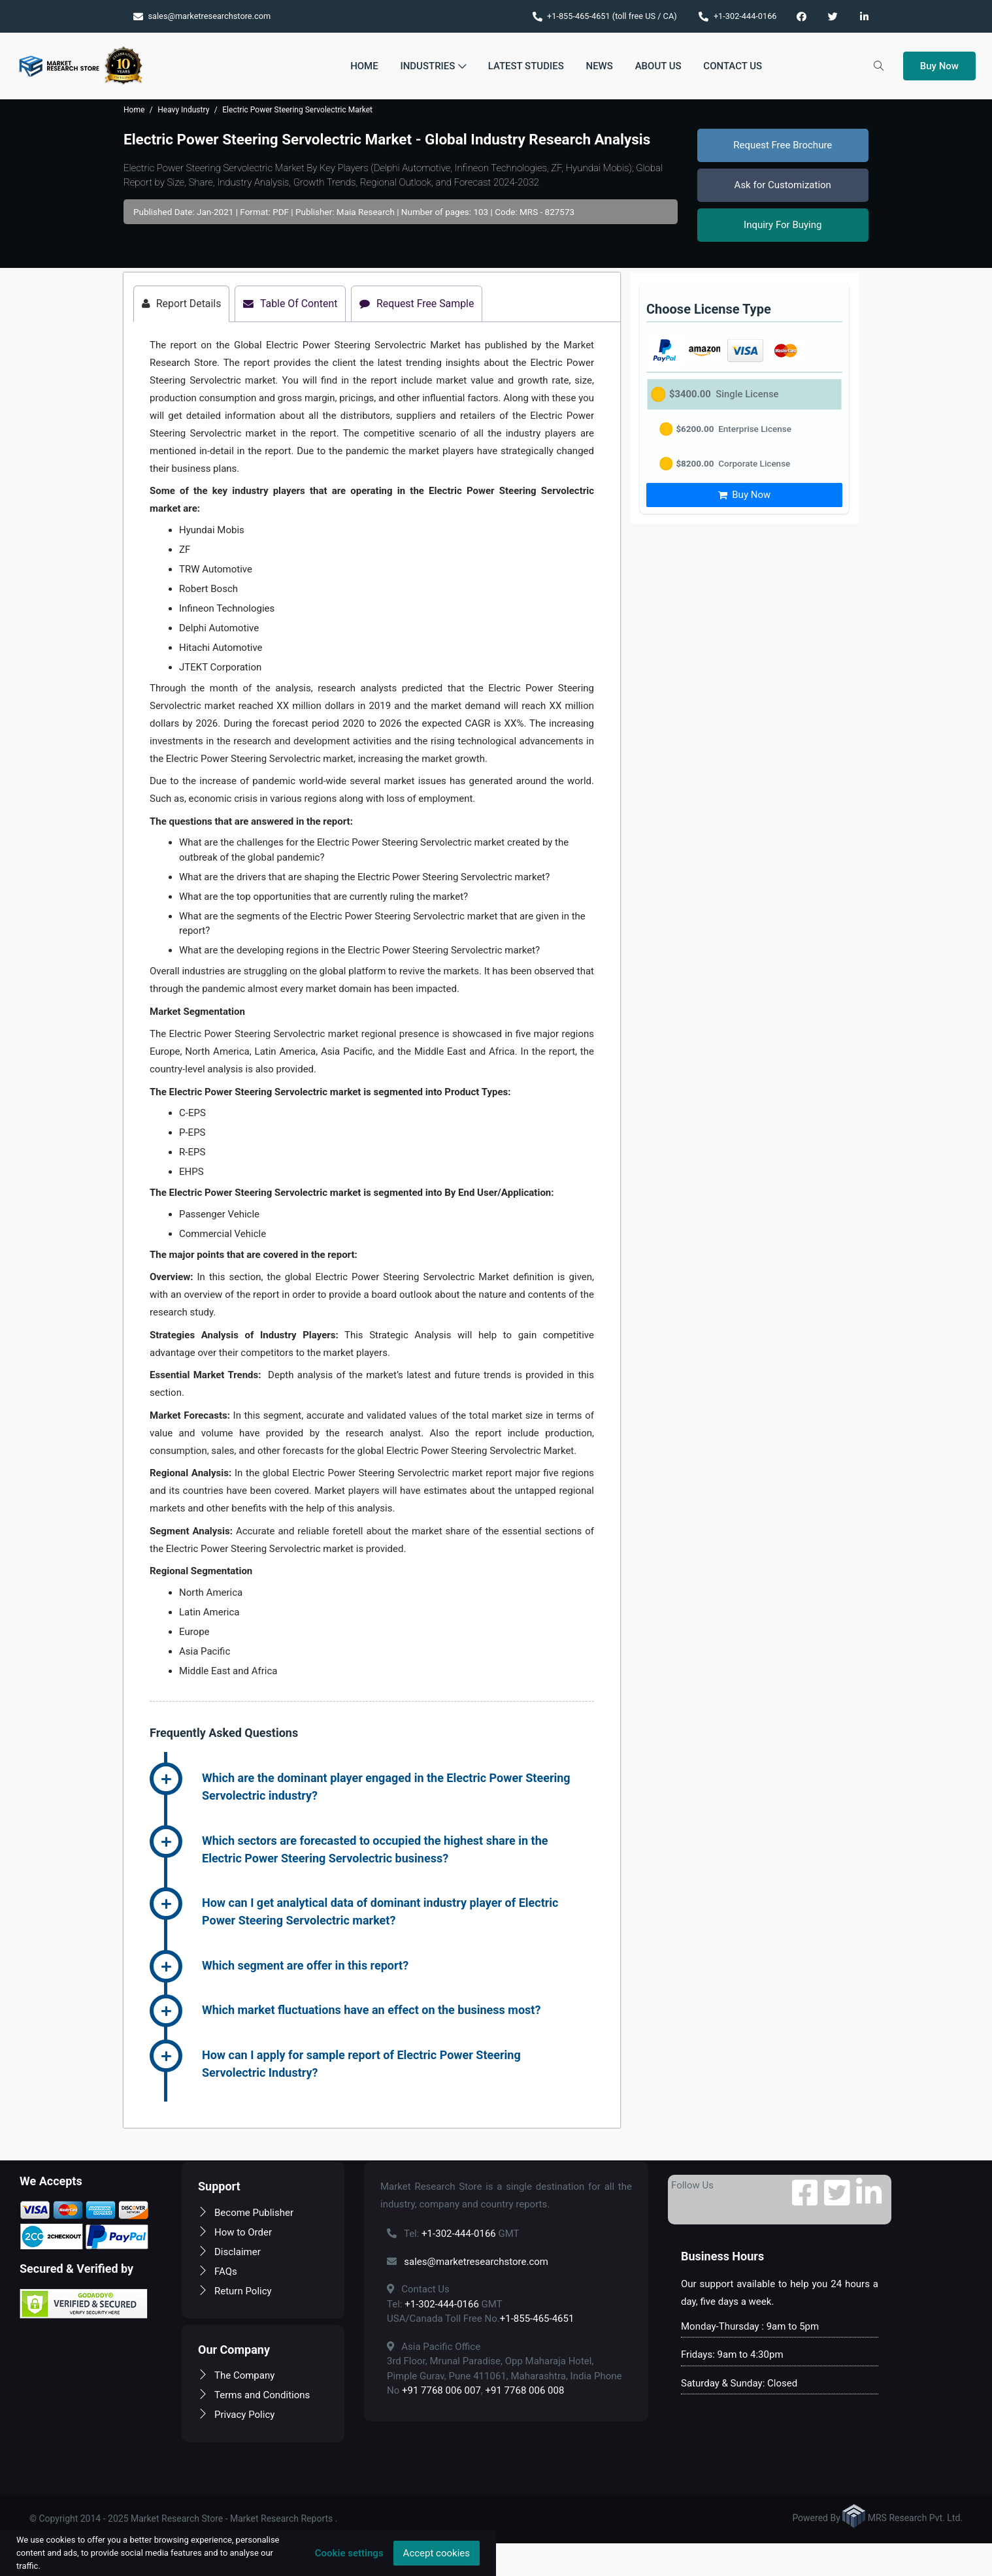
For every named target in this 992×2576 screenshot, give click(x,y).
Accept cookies (436, 2553)
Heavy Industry (183, 109)
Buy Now (939, 66)
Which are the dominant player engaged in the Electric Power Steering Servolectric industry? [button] (386, 1787)
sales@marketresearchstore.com (202, 16)
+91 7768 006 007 (441, 2391)
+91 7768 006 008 (525, 2391)
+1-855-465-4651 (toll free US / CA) (605, 16)
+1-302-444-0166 (737, 16)
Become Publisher (245, 2213)
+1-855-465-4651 (537, 2319)
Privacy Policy (236, 2415)
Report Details (182, 303)
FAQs (217, 2271)
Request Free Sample (420, 303)
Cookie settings (349, 2553)
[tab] (398, 1789)
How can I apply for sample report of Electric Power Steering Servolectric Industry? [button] (361, 2063)
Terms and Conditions (254, 2396)
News (599, 66)
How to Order (235, 2232)
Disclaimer (229, 2252)
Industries (432, 66)
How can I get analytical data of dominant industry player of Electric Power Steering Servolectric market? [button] (380, 1912)
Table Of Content (291, 303)
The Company (236, 2376)
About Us (658, 66)
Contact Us (732, 66)
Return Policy (235, 2291)
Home (364, 66)
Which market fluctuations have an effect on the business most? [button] (371, 2010)
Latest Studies (526, 66)
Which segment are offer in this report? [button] (305, 1965)
